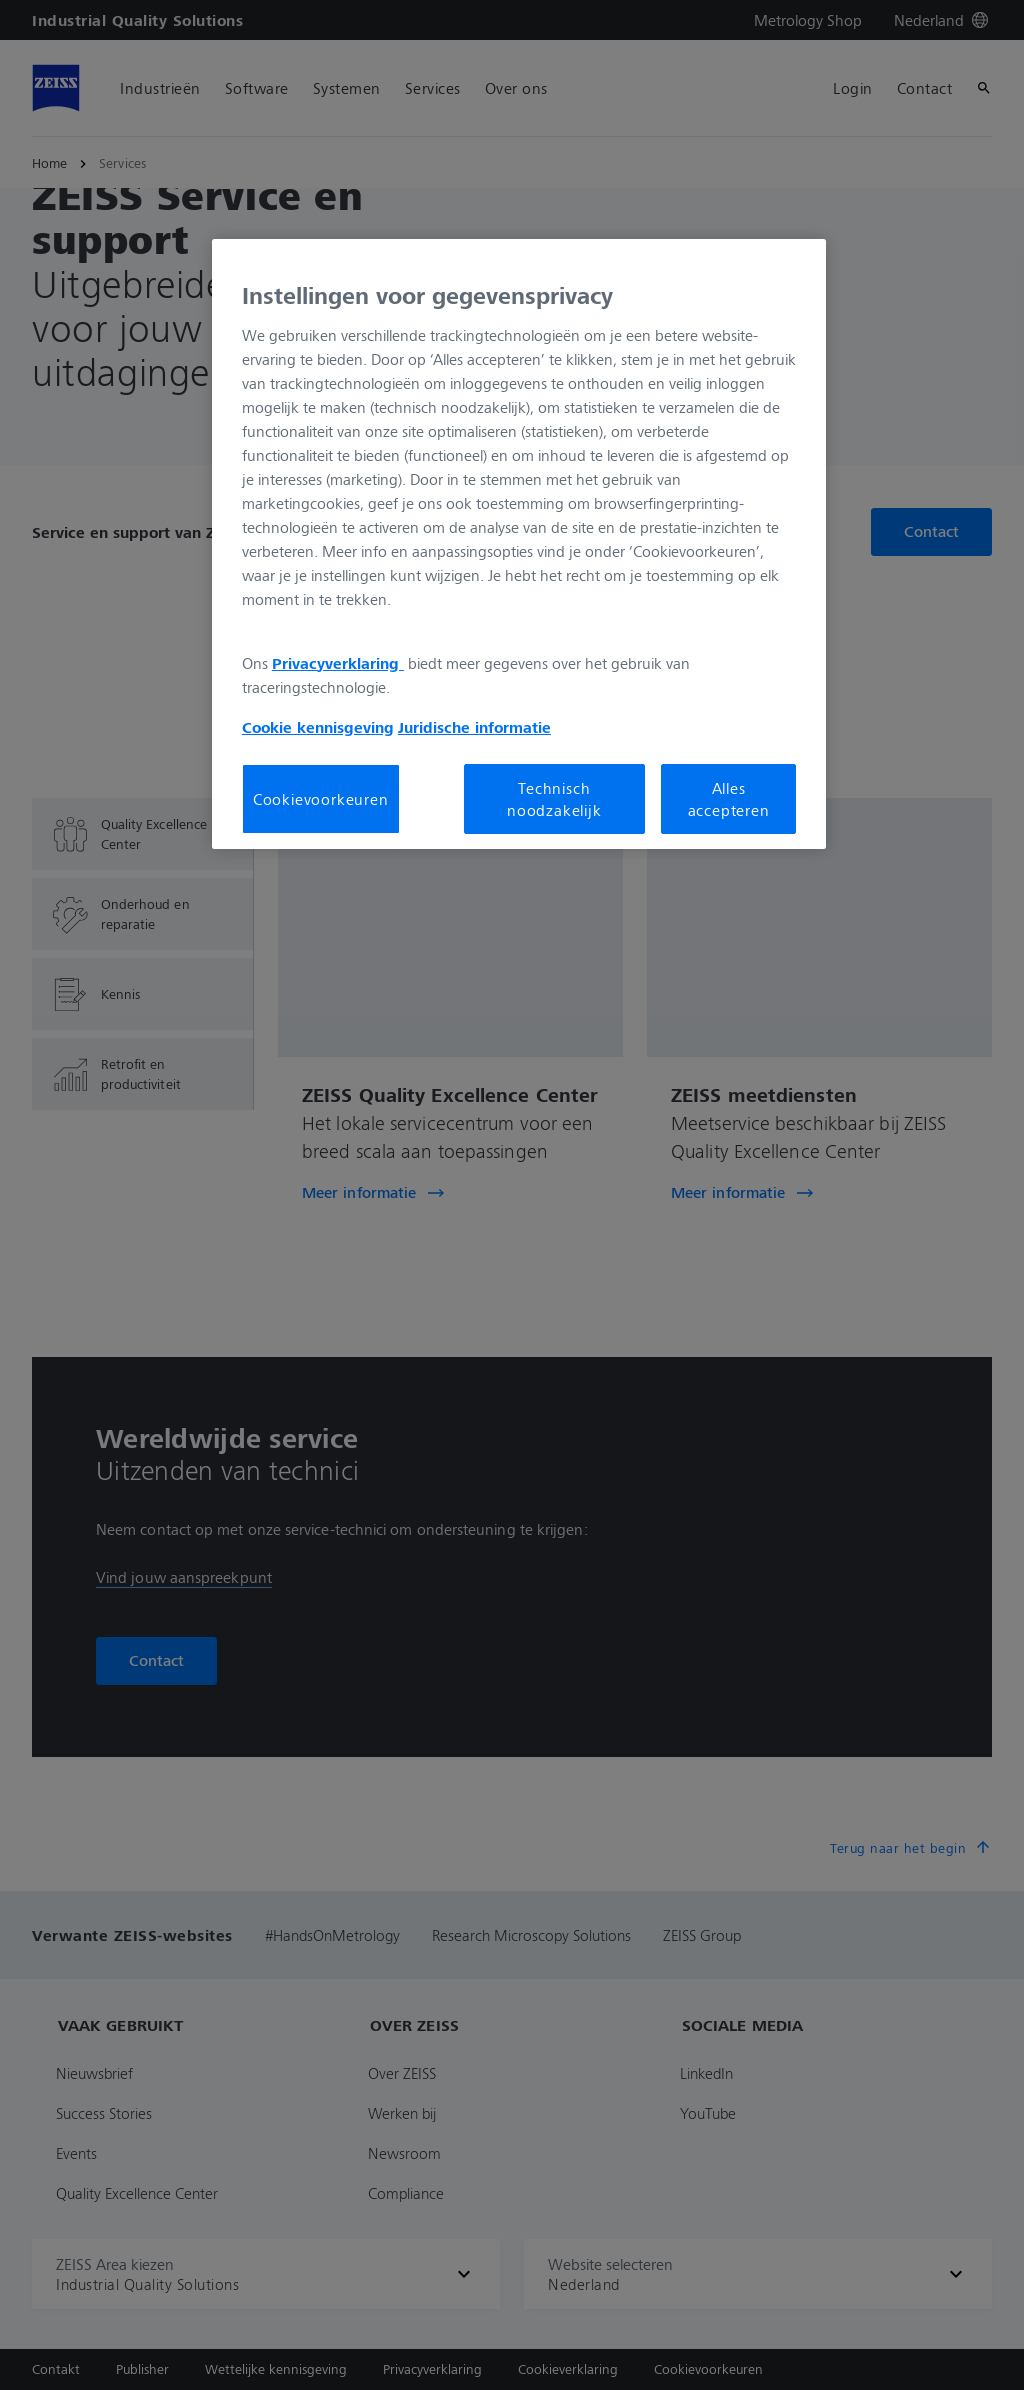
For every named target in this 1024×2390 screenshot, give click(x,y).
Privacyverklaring (338, 663)
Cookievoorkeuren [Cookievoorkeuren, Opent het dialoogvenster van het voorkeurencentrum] (321, 799)
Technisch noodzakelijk (554, 799)
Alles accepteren (729, 799)
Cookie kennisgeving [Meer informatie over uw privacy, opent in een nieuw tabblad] (318, 727)
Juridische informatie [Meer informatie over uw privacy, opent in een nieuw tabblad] (474, 727)
